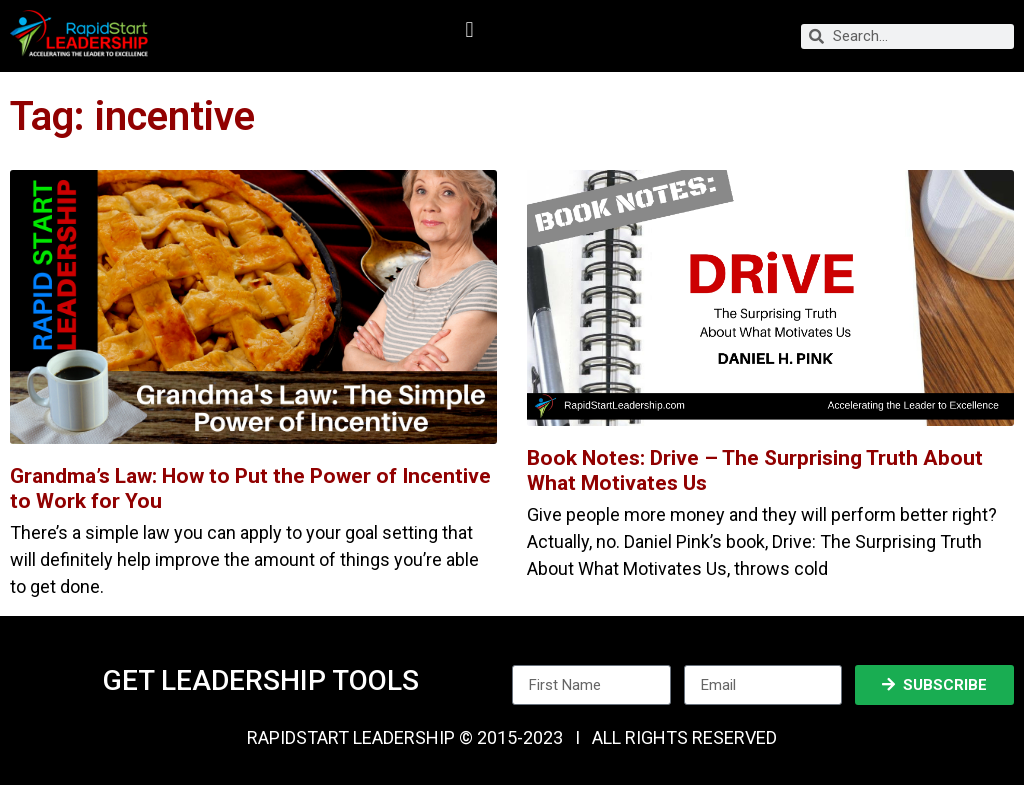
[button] (469, 30)
